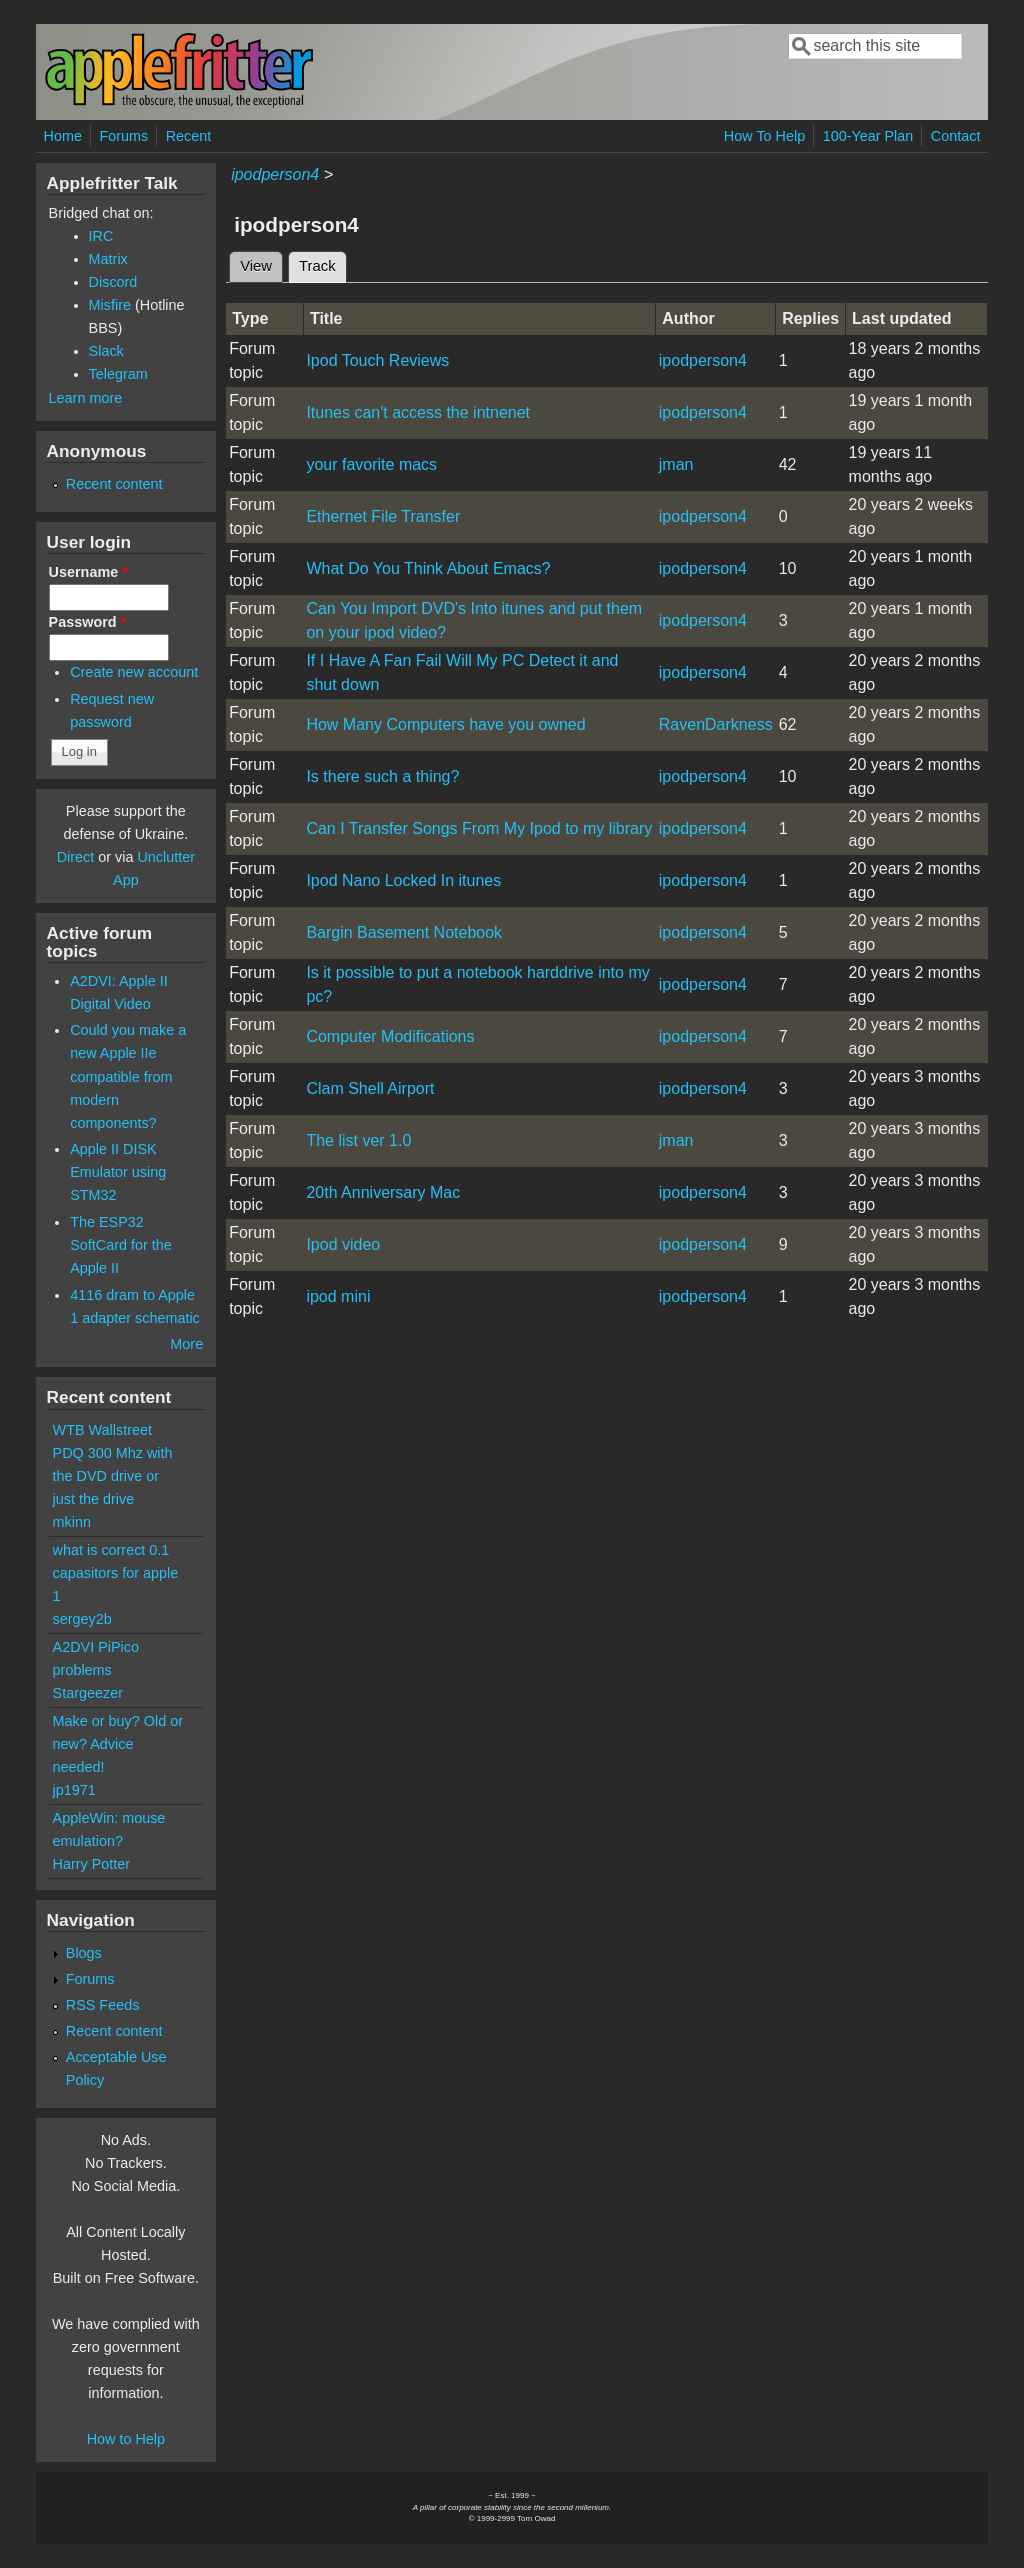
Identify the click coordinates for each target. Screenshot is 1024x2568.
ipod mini (338, 1296)
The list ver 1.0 (358, 1140)
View (256, 266)
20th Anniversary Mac (383, 1192)
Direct (76, 857)
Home (63, 136)
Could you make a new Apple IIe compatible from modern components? (128, 1076)
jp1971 (74, 1790)
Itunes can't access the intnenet (418, 412)
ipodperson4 (275, 174)
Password (88, 622)
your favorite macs (371, 464)
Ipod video (343, 1244)
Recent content (114, 484)
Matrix (108, 259)
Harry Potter (92, 1864)
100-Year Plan (868, 136)
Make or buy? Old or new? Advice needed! (118, 1744)
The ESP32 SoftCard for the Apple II (121, 1245)
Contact (956, 136)
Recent (189, 136)
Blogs (84, 1953)
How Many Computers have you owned (445, 724)
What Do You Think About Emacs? (428, 568)
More (186, 1344)
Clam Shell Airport (370, 1088)
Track (323, 263)
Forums (123, 136)
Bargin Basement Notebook (404, 932)
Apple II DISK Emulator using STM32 (118, 1172)
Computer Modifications (390, 1036)
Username (88, 572)
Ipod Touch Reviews (377, 360)
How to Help (126, 2439)
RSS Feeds (103, 2005)
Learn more (86, 398)
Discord (113, 282)
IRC (101, 236)
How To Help (764, 136)
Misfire (110, 305)
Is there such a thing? (382, 776)
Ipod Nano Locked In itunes (403, 880)
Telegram (118, 374)
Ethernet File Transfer (383, 516)
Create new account (134, 672)
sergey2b (82, 1619)
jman (676, 464)
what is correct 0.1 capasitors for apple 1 (116, 1573)
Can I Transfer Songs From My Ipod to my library (479, 828)
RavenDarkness (716, 724)
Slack (106, 351)
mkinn (72, 1522)
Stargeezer (88, 1693)
